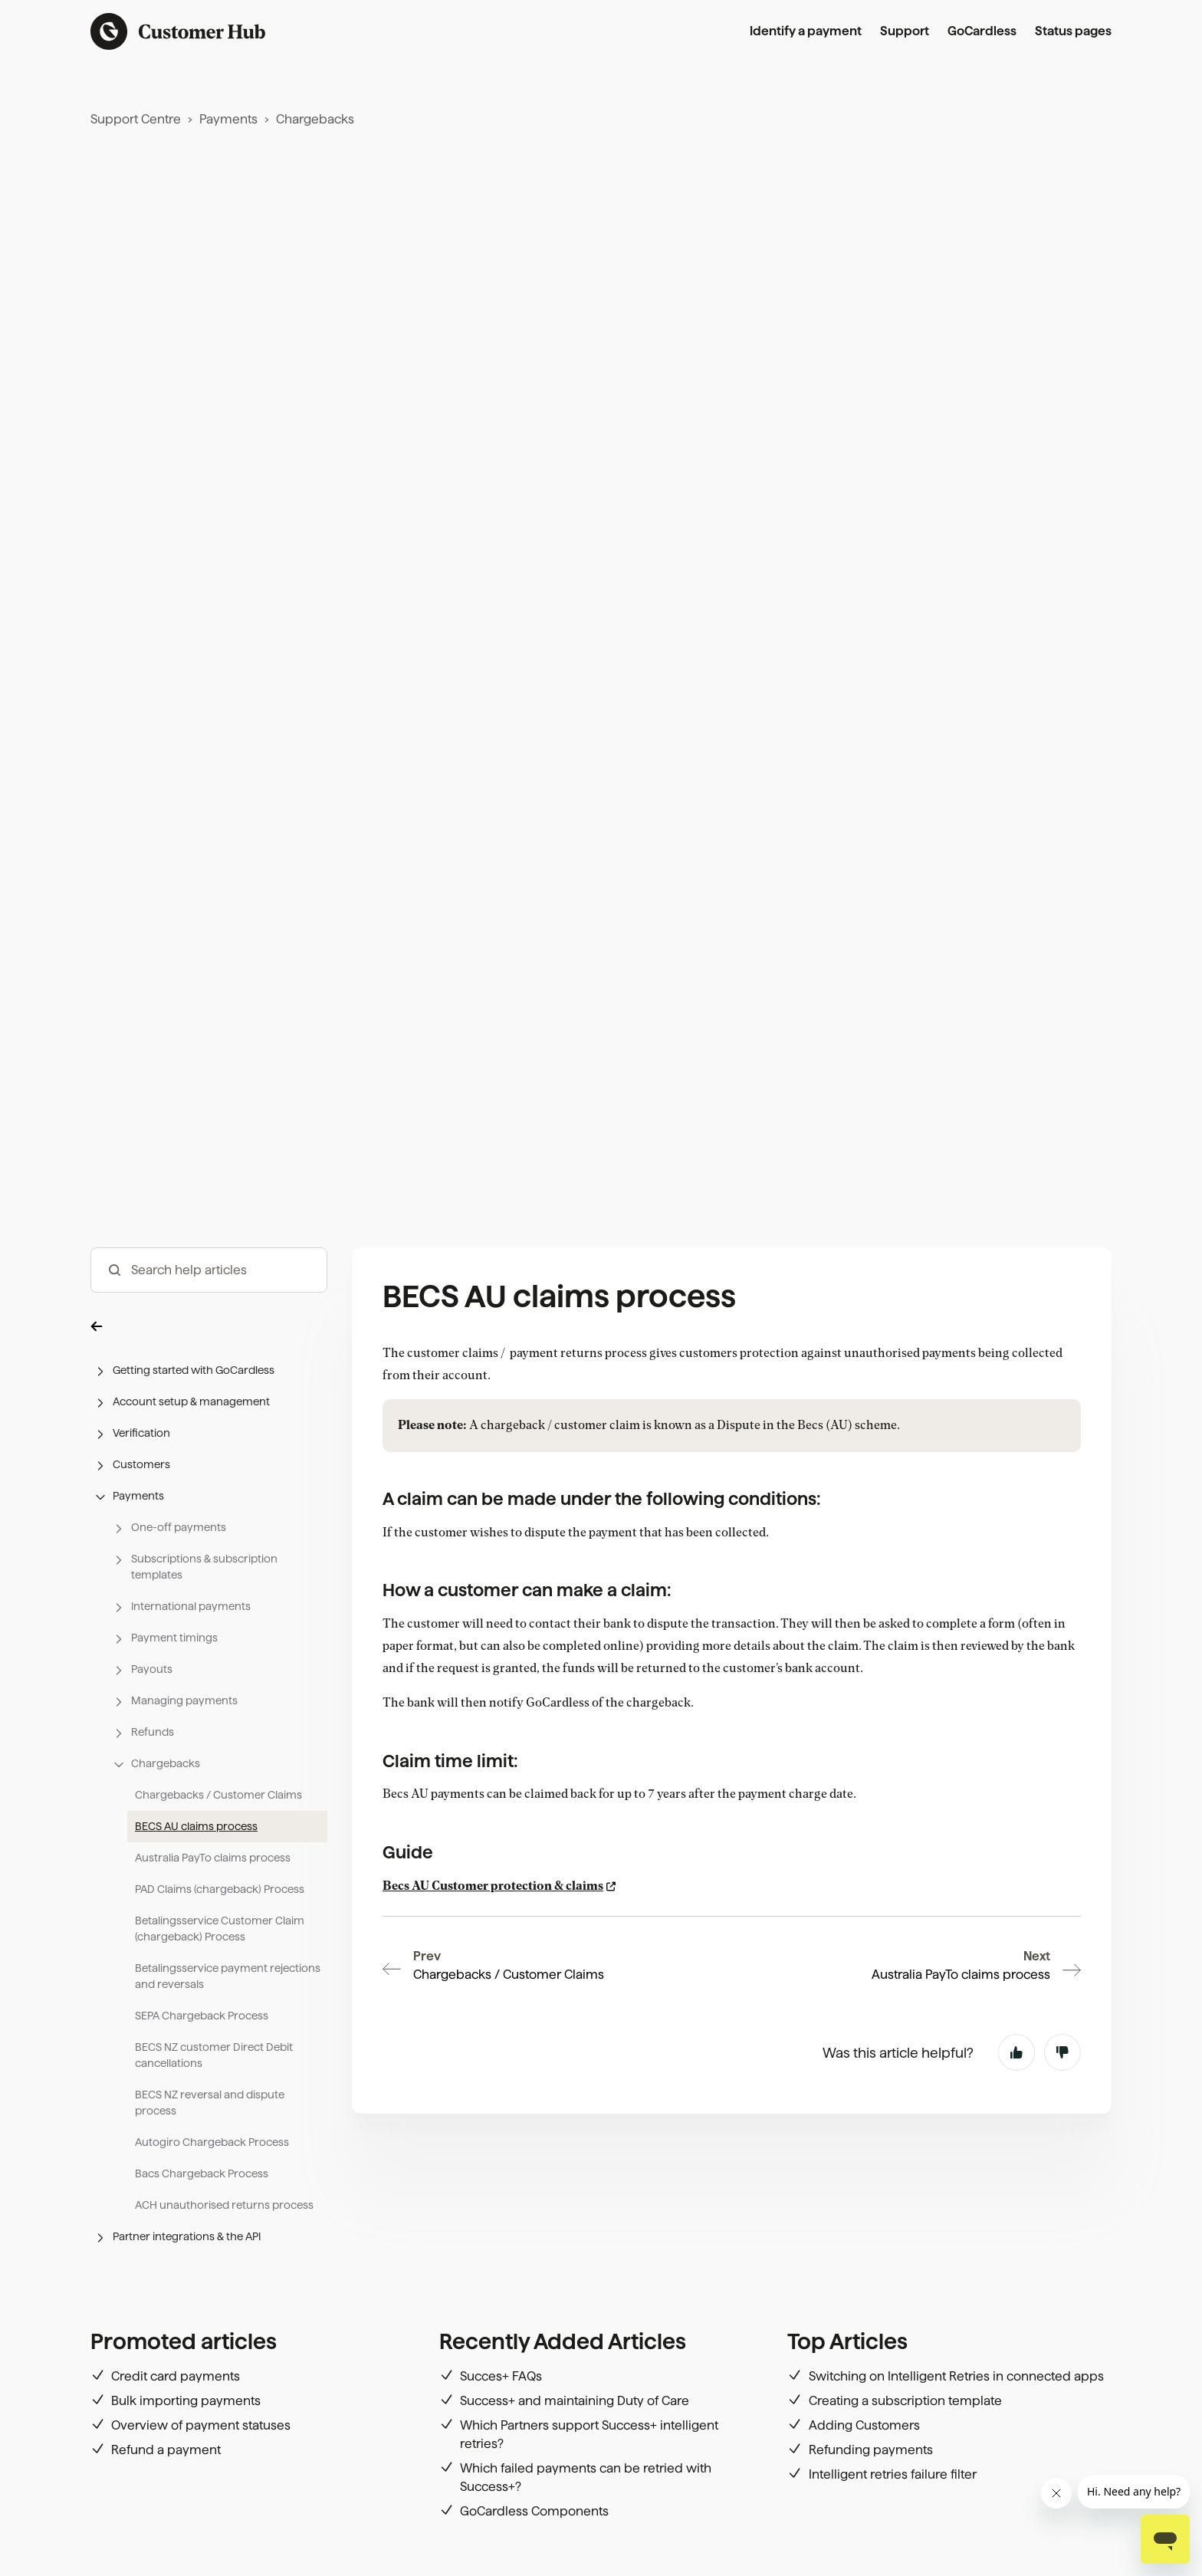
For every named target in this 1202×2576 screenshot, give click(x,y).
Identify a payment (806, 31)
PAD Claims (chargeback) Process (219, 1889)
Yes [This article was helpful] (1016, 1965)
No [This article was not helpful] (1062, 1965)
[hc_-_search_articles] (208, 1270)
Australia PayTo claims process (213, 1858)
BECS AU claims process (196, 1826)
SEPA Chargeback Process (201, 2015)
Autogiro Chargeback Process (212, 2142)
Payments (228, 119)
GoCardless (981, 31)
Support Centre (135, 119)
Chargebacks (315, 119)
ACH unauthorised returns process (224, 2205)
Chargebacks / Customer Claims (218, 1795)
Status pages (1073, 31)
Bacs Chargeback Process (201, 2173)
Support (904, 31)
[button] (208, 1325)
